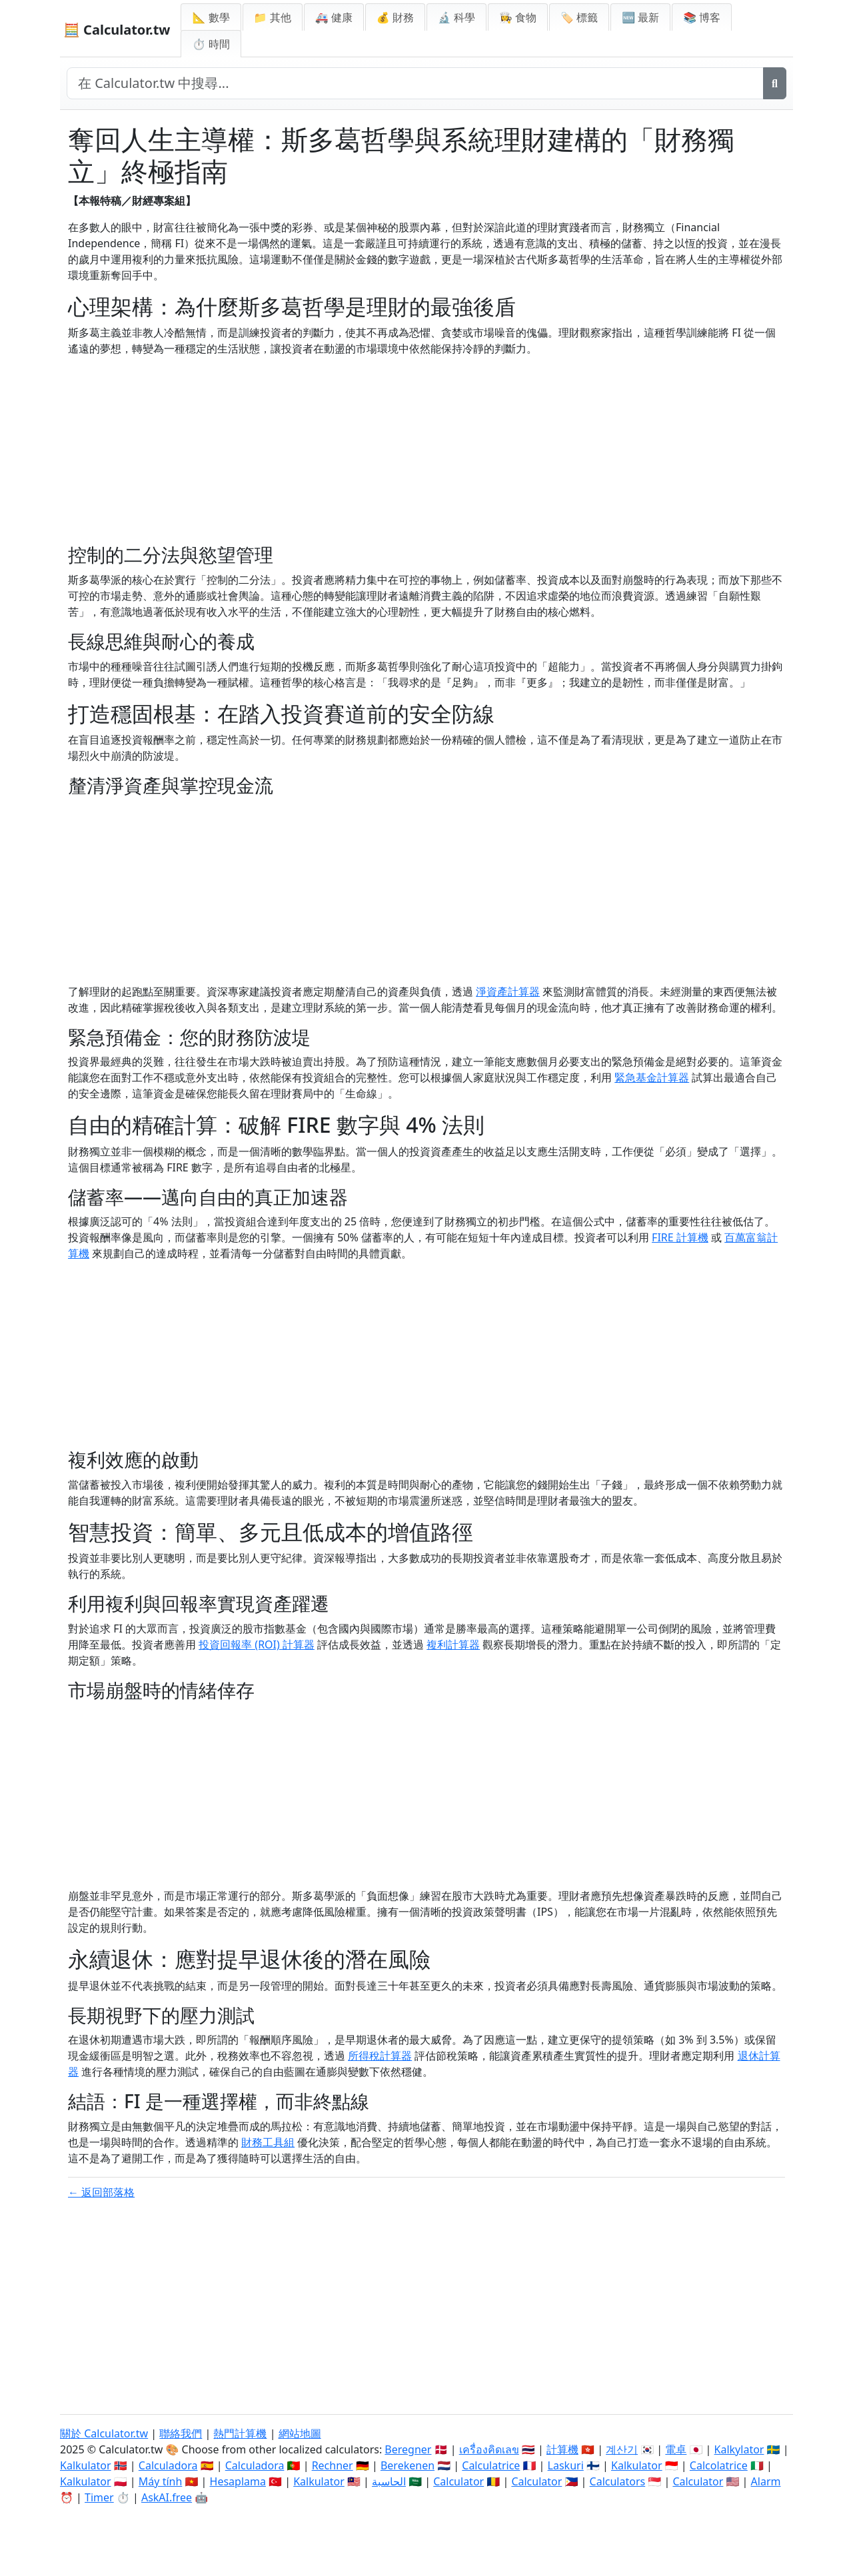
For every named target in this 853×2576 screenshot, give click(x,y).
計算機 (562, 2449)
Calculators (618, 2481)
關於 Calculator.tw (104, 2433)
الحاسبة (389, 2481)
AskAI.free (166, 2497)
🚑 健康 (334, 17)
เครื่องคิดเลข (489, 2449)
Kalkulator (85, 2465)
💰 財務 (395, 17)
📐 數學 (210, 17)
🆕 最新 (640, 17)
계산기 (622, 2449)
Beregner (408, 2449)
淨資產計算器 (508, 991)
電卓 (675, 2449)
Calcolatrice (719, 2465)
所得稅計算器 (380, 2055)
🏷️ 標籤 (579, 17)
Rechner (332, 2465)
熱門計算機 (240, 2433)
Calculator (458, 2481)
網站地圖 (300, 2433)
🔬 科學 (456, 17)
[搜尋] (774, 83)
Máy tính (161, 2481)
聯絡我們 (180, 2433)
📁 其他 (272, 17)
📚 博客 (701, 17)
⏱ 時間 (210, 44)
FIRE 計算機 (680, 1237)
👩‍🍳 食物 (517, 17)
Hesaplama (238, 2481)
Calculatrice (491, 2465)
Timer (99, 2497)
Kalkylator (739, 2449)
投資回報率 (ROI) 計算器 (257, 1644)
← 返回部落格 (101, 2192)
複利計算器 (453, 1644)
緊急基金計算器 (651, 1077)
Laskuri (566, 2465)
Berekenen (407, 2465)
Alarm (766, 2481)
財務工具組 (268, 2142)
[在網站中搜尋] (415, 83)
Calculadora (168, 2465)
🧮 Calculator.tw (116, 30)
